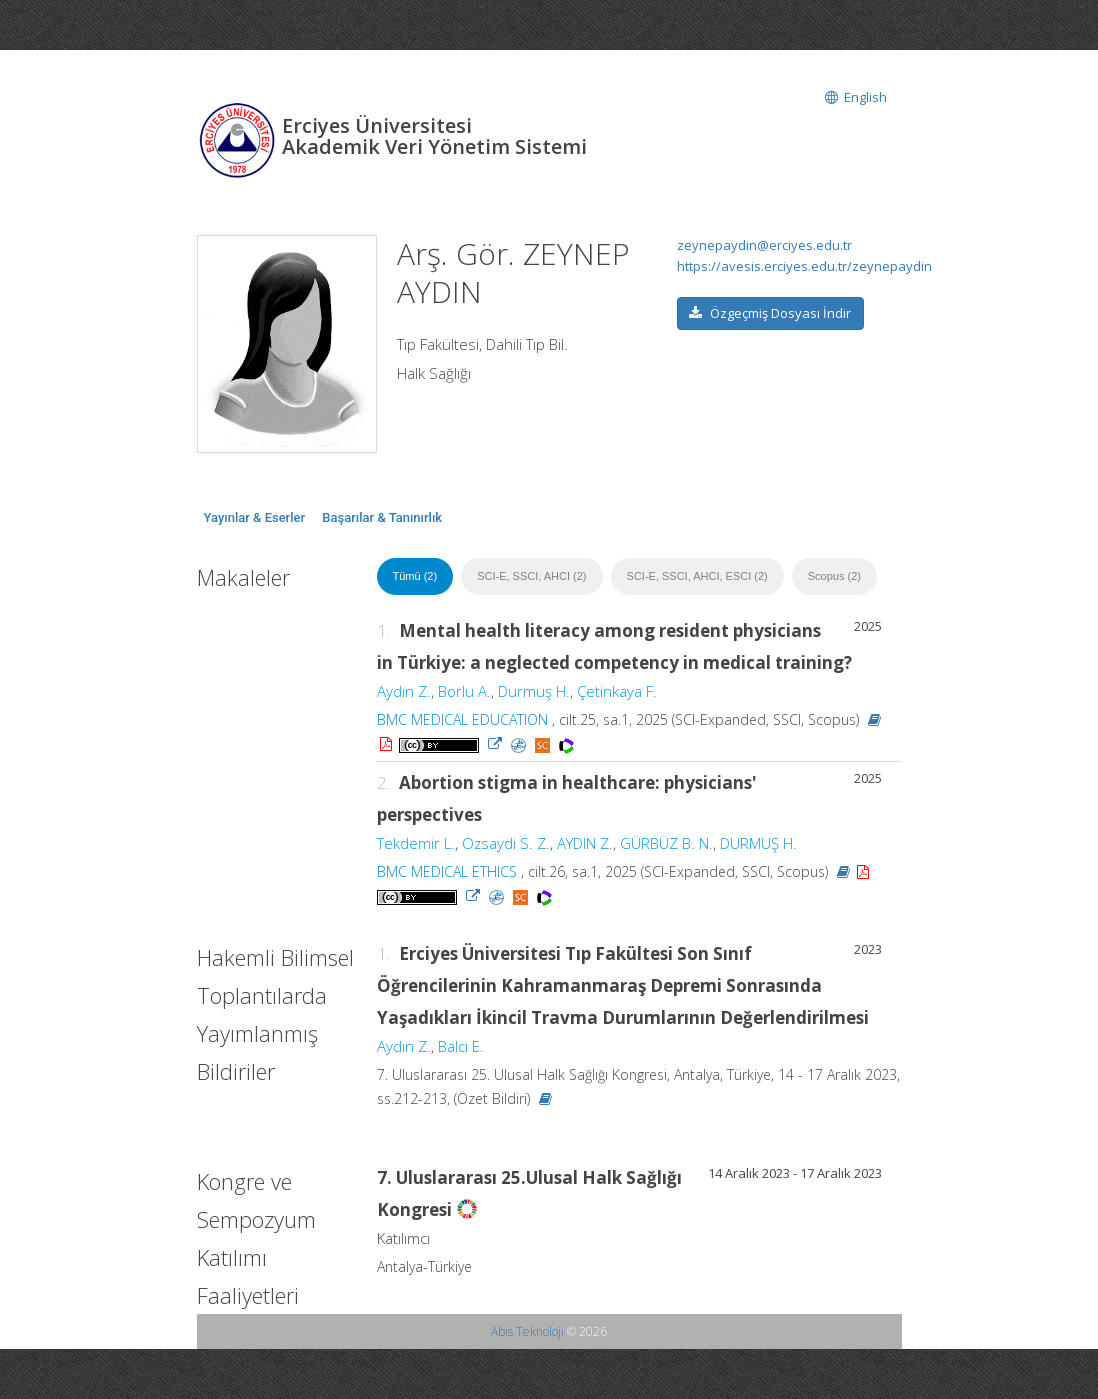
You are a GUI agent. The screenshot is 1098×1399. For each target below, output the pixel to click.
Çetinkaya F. (617, 691)
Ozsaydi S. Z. (506, 843)
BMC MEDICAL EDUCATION (462, 719)
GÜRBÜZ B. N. (666, 843)
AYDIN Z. (585, 843)
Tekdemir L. (416, 843)
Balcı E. (461, 1046)
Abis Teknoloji (527, 1331)
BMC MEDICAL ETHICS (447, 871)
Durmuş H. (534, 691)
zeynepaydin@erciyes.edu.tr (764, 245)
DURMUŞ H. (758, 843)
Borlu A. (464, 691)
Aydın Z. (404, 691)
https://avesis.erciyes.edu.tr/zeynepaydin (804, 266)
